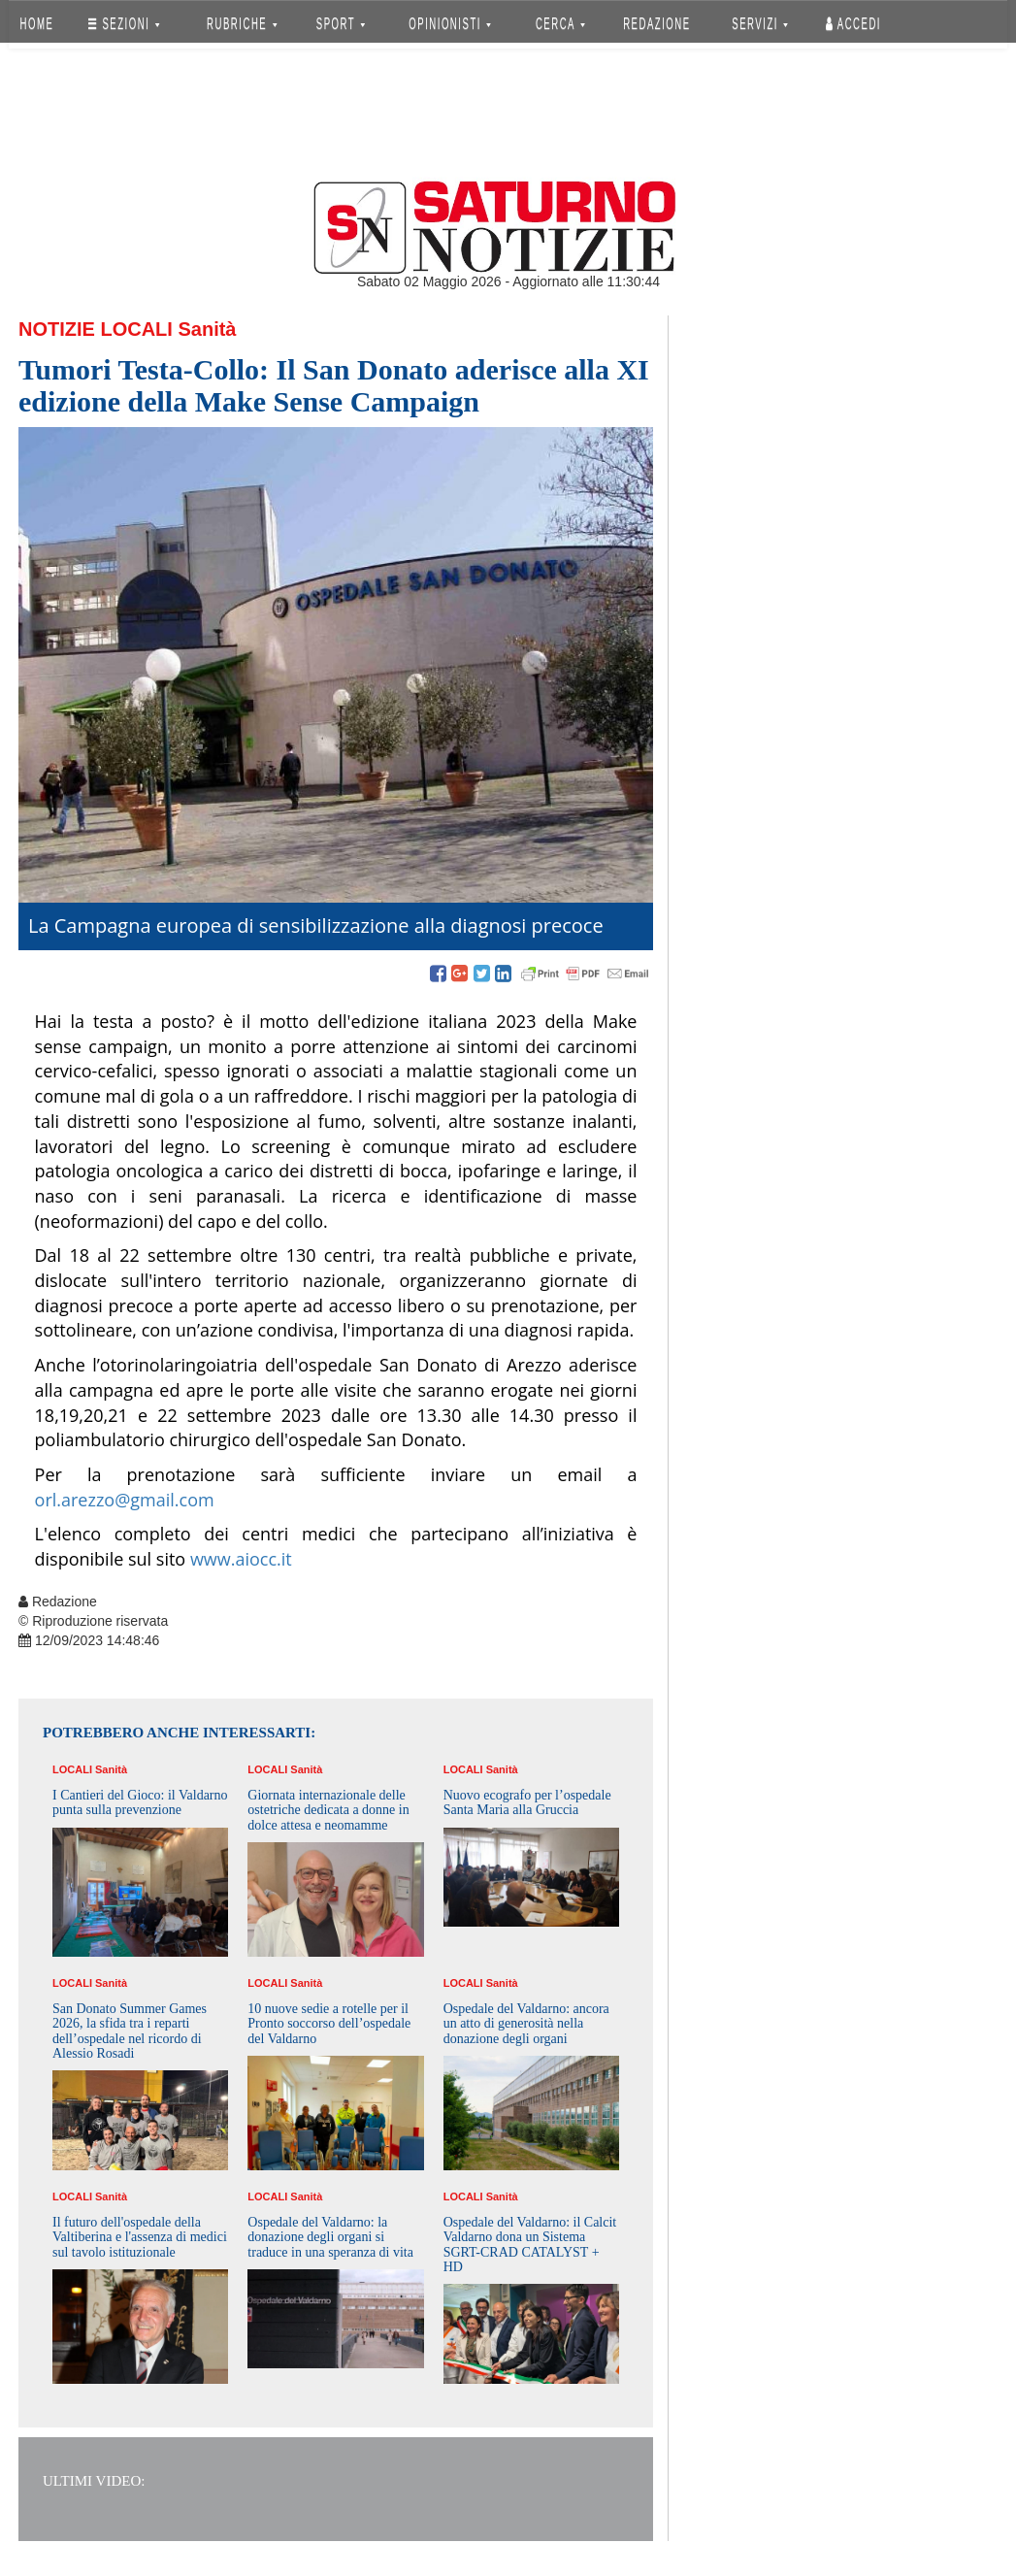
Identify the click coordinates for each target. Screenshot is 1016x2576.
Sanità (207, 329)
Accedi (853, 24)
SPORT (340, 24)
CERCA (560, 24)
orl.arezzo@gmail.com (124, 1499)
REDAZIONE (657, 24)
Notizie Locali (95, 329)
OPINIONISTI (451, 24)
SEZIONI (123, 24)
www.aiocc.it (241, 1558)
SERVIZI (760, 24)
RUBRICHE (242, 24)
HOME (37, 24)
